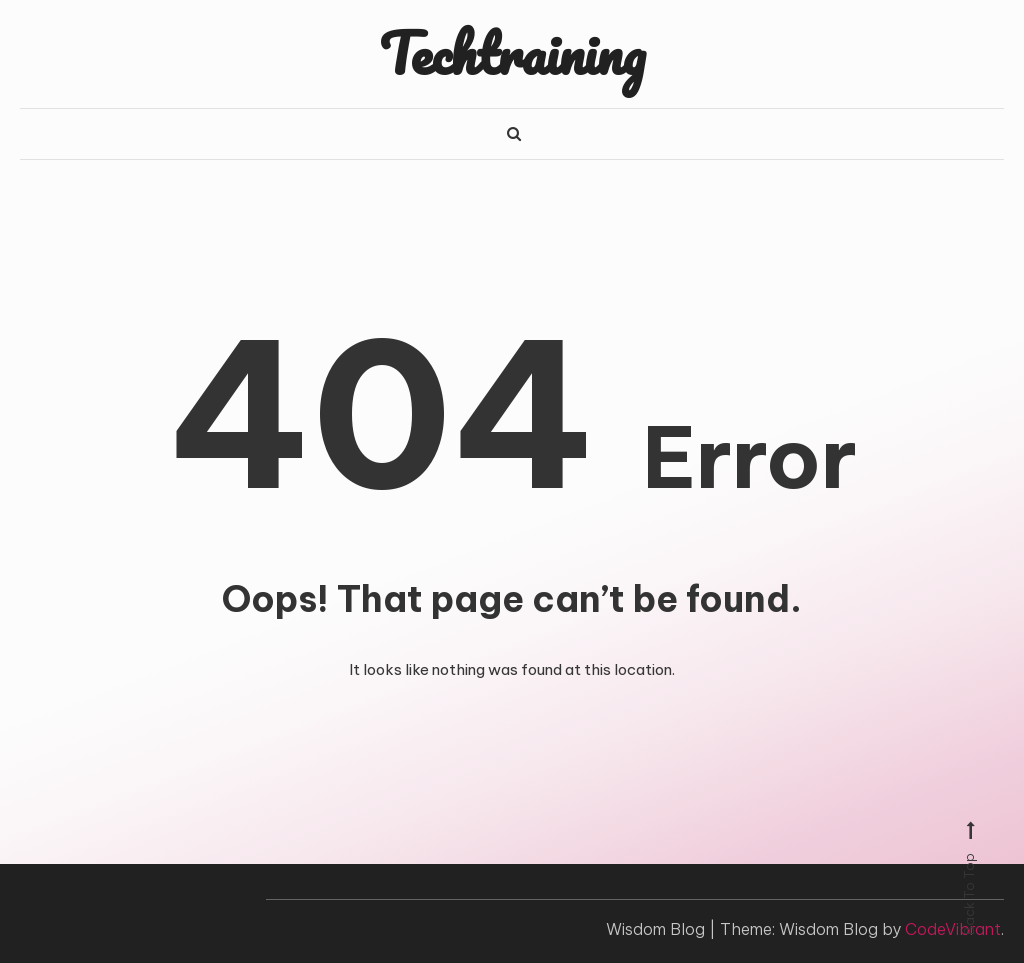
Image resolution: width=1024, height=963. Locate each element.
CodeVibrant (953, 929)
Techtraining (512, 53)
